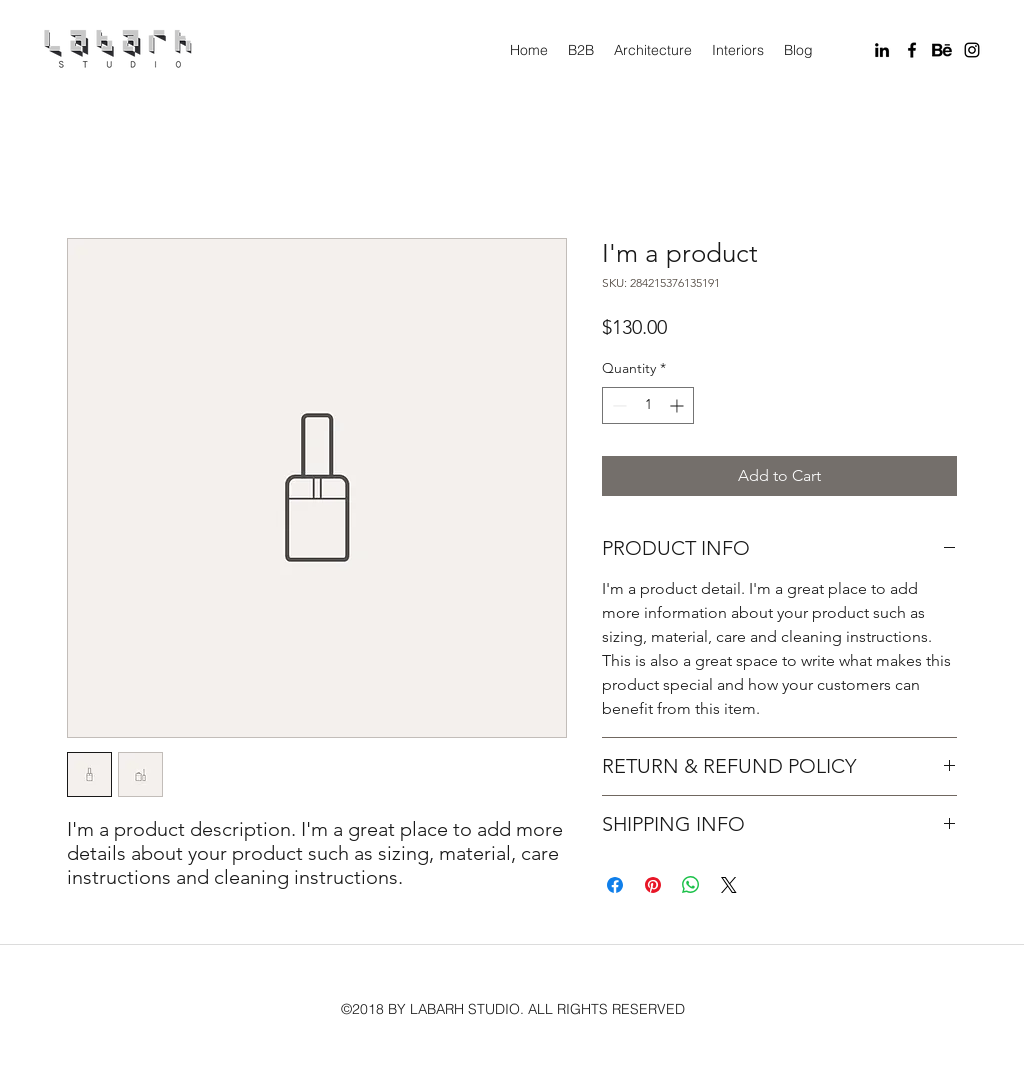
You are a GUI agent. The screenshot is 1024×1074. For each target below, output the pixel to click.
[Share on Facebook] (615, 885)
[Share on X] (729, 885)
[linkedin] (882, 50)
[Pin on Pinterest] (653, 885)
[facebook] (912, 50)
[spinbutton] (648, 405)
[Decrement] (617, 405)
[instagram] (972, 50)
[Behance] (942, 50)
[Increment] (678, 405)
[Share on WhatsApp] (691, 885)
